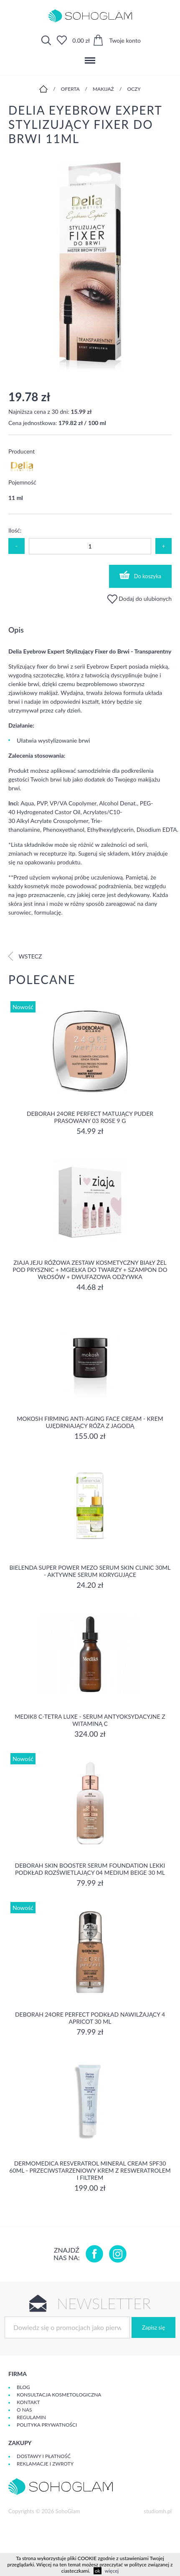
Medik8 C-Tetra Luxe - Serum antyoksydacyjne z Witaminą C (90, 1720)
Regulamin (31, 2417)
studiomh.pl (158, 2511)
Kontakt (28, 2402)
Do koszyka (140, 575)
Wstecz (25, 956)
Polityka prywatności (47, 2425)
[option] (90, 267)
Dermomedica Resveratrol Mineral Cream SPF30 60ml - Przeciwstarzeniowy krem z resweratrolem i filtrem (90, 2170)
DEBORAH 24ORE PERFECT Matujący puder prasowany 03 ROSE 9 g (90, 1117)
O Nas (24, 2410)
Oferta (70, 89)
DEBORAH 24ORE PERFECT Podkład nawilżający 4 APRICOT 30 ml (90, 2018)
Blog (23, 2387)
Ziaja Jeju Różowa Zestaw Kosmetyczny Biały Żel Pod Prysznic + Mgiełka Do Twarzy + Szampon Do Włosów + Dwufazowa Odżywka (90, 1269)
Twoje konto (125, 40)
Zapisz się (153, 2327)
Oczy (133, 89)
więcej (112, 2571)
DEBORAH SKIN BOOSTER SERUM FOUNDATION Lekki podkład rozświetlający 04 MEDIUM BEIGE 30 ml (90, 1869)
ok (97, 2571)
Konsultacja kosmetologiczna (59, 2394)
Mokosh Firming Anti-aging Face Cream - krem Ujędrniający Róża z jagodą (90, 1422)
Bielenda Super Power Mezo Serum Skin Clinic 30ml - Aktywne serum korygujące (90, 1571)
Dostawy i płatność (44, 2456)
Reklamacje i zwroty (45, 2464)
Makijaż (103, 89)
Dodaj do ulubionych (139, 598)
